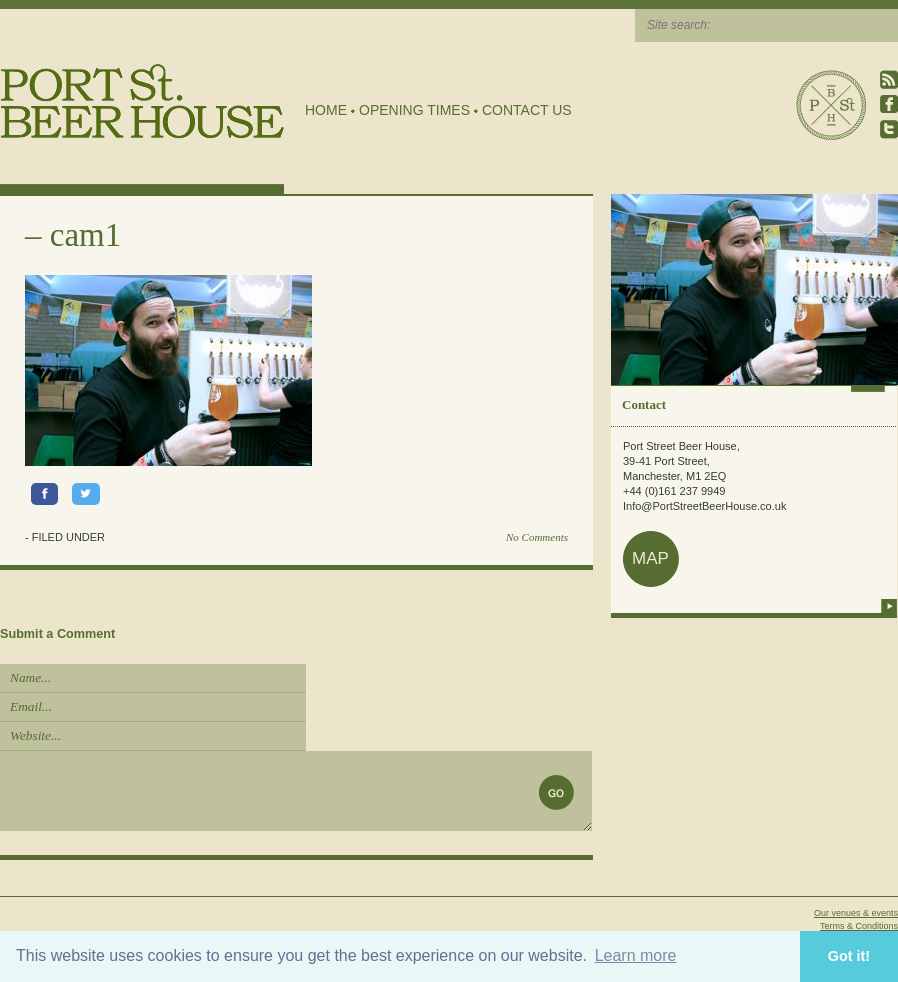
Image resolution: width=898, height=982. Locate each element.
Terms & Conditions (859, 926)
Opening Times (414, 110)
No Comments (537, 537)
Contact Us (527, 110)
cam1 (85, 235)
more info (889, 606)
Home (326, 110)
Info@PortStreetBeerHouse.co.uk (704, 506)
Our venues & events (856, 913)
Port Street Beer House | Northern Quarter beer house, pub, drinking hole (142, 101)
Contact (644, 404)
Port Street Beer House (831, 105)
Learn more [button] (636, 955)
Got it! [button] (849, 956)
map (650, 558)
